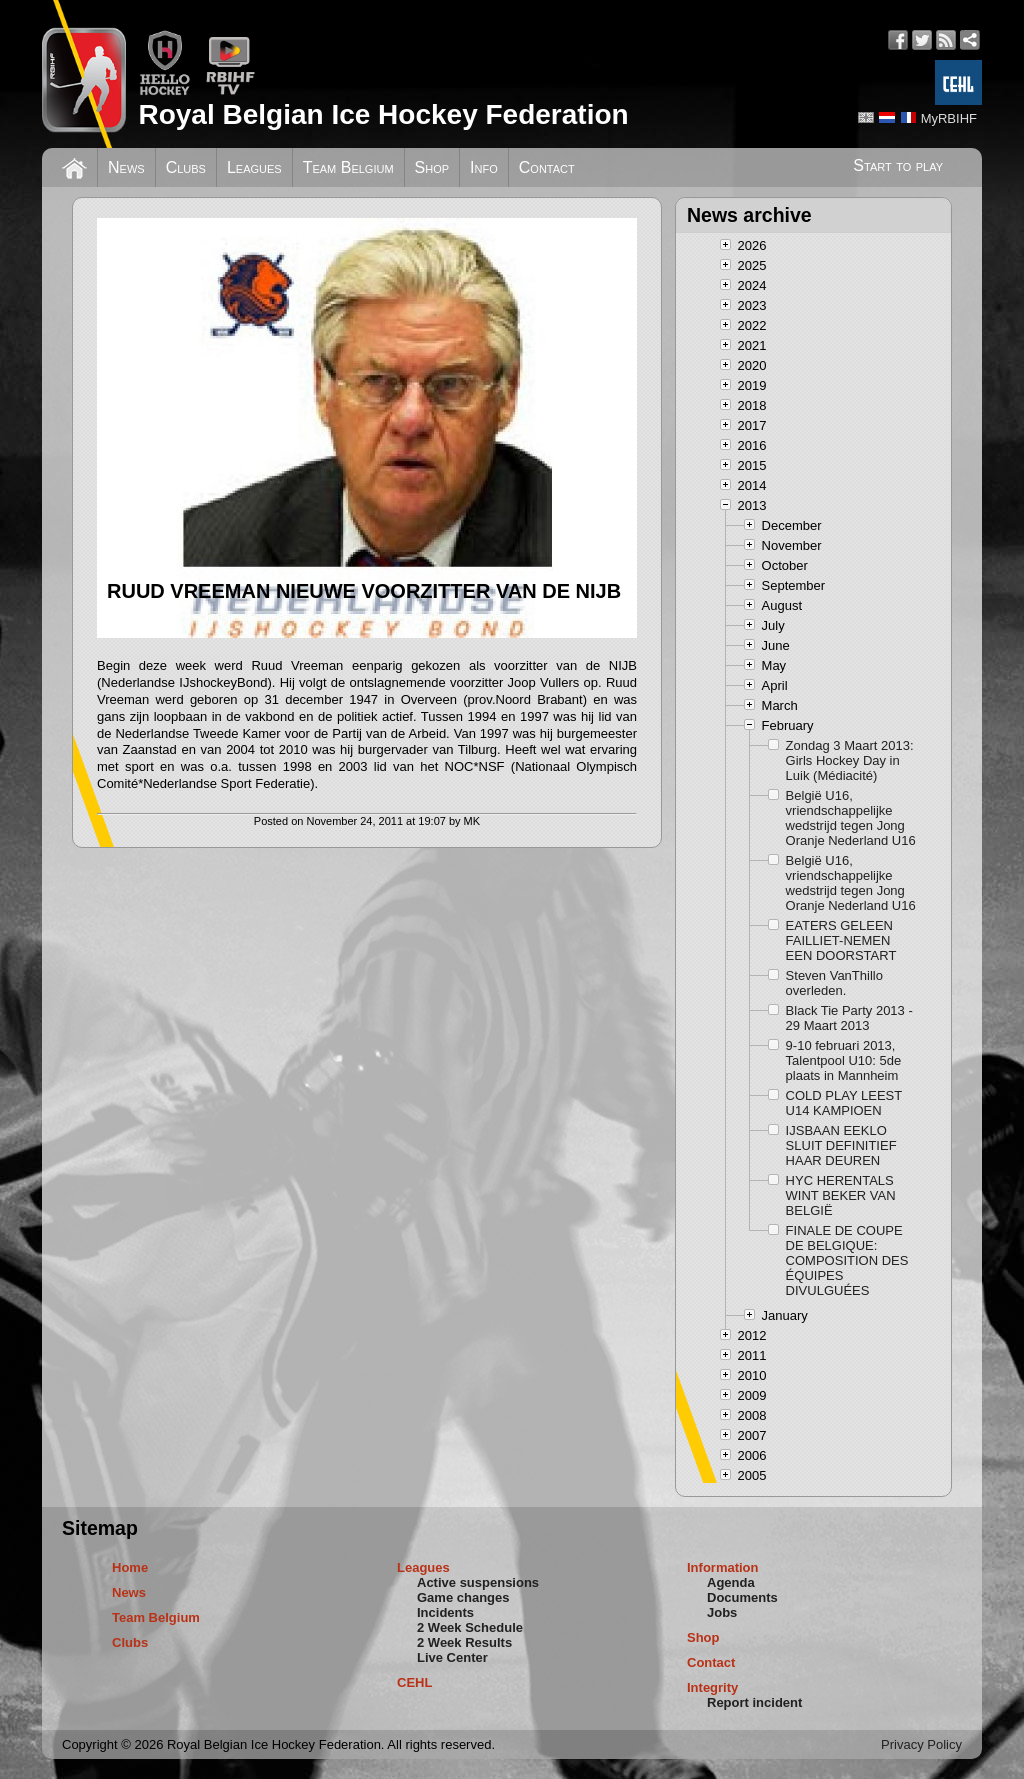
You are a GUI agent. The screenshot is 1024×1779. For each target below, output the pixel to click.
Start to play (898, 165)
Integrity (712, 1687)
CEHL (414, 1682)
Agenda (731, 1582)
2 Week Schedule (470, 1627)
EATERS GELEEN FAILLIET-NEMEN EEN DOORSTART (841, 940)
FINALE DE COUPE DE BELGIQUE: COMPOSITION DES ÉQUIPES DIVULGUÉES (847, 1260)
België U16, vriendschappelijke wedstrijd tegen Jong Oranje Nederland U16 (851, 818)
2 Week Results (464, 1642)
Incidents (445, 1612)
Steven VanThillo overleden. (834, 983)
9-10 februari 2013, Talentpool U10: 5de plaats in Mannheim (844, 1060)
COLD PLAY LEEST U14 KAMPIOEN (844, 1103)
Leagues (254, 167)
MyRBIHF (949, 118)
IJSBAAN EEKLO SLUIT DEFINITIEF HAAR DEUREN (841, 1145)
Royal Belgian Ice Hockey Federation (383, 114)
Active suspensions (478, 1582)
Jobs (722, 1612)
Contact (547, 167)
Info (484, 167)
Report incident (754, 1702)
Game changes (463, 1597)
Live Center (452, 1657)
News (126, 167)
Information (723, 1567)
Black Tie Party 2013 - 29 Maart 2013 (849, 1018)
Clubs (186, 167)
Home (130, 1567)
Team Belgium (348, 167)
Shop (432, 167)
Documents (742, 1597)
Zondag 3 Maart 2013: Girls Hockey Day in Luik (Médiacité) (850, 760)
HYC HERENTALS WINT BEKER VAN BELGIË (841, 1195)
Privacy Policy (921, 1744)
